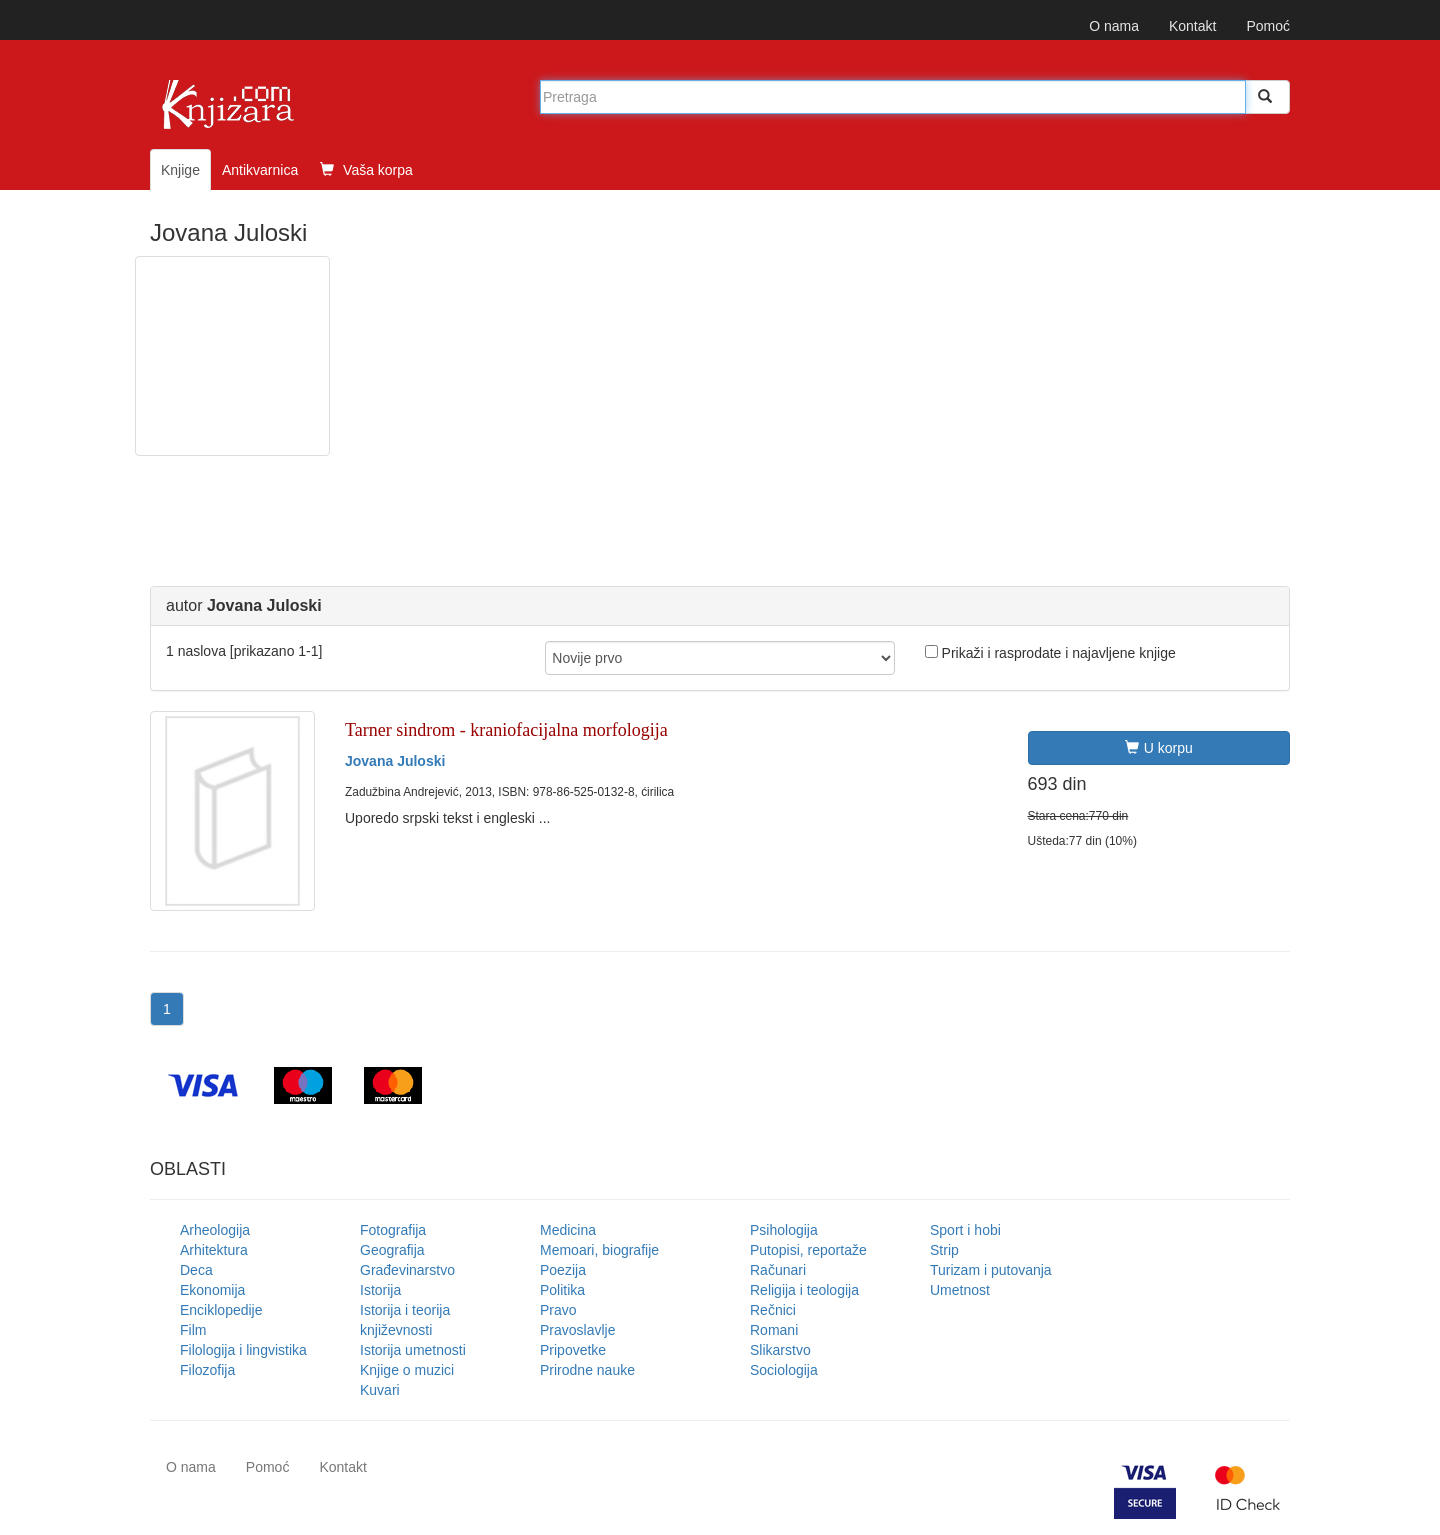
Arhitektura (214, 1250)
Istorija (380, 1290)
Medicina (568, 1230)
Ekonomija (212, 1290)
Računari (778, 1270)
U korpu (1159, 748)
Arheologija (215, 1230)
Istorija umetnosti (413, 1350)
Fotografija (393, 1230)
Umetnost (960, 1290)
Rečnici (773, 1310)
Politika (562, 1290)
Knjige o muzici (407, 1370)
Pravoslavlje (577, 1330)
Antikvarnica (260, 170)
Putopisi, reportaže (808, 1250)
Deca (196, 1270)
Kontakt (1192, 26)
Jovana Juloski (395, 761)
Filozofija (207, 1370)
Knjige (180, 170)
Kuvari (380, 1390)
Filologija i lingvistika (243, 1350)
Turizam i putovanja (991, 1270)
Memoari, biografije (599, 1250)
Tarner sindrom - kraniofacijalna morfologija (506, 730)
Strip (944, 1250)
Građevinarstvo (407, 1270)
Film (193, 1330)
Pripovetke (573, 1350)
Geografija (392, 1250)
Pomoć (1268, 26)
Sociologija (784, 1370)
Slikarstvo (780, 1350)
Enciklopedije (221, 1310)
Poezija (563, 1270)
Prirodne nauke (587, 1370)
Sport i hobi (965, 1230)
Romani (774, 1330)
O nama (1114, 26)
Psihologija (784, 1230)
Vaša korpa (366, 170)
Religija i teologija (804, 1290)
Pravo (558, 1310)
